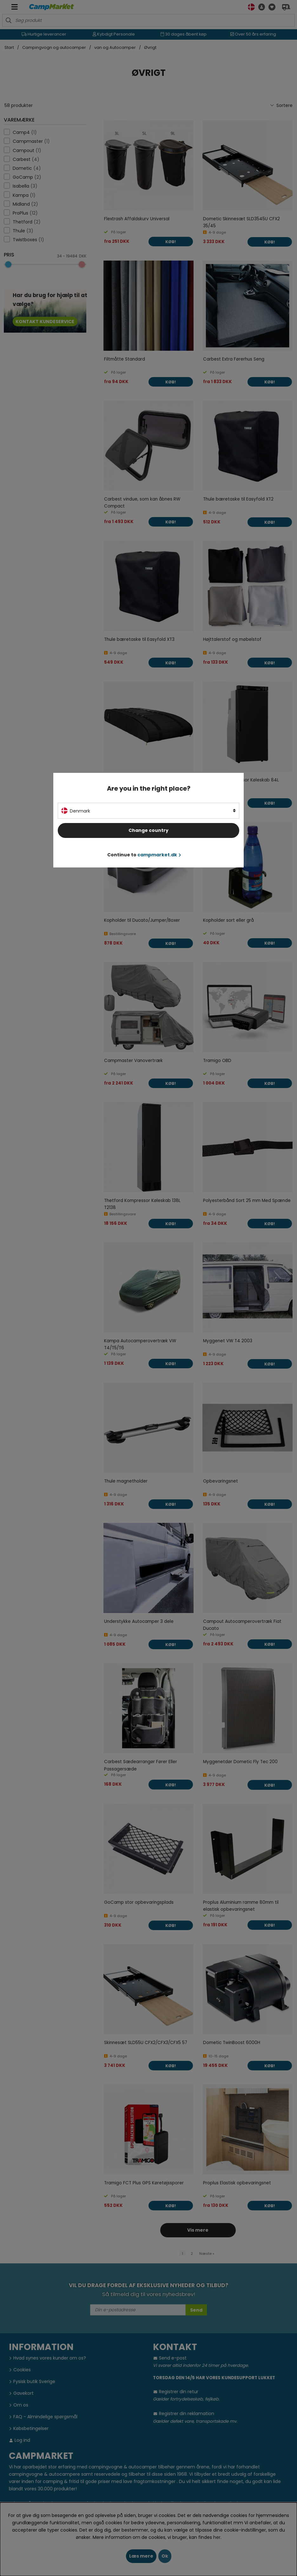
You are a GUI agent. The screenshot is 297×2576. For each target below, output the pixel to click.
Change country (148, 830)
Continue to (144, 855)
